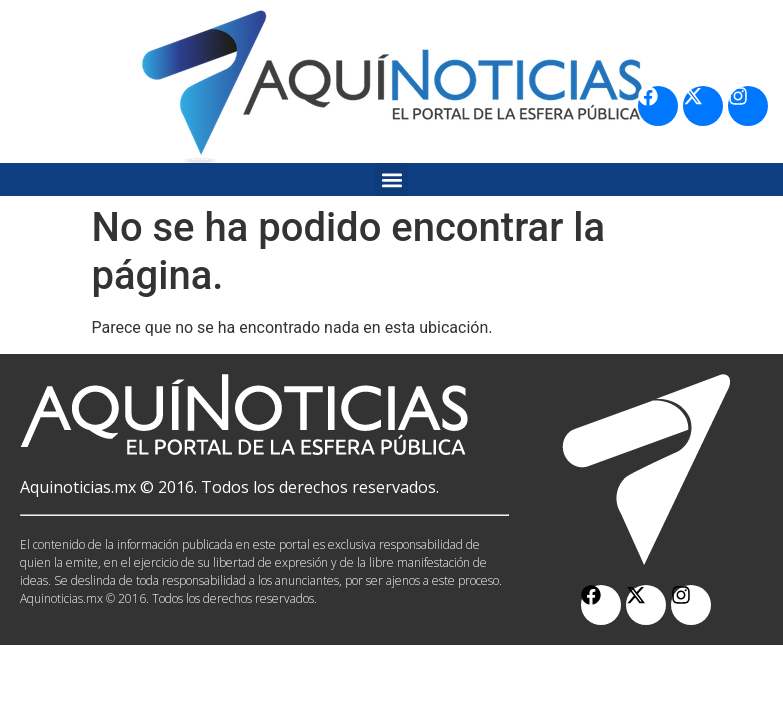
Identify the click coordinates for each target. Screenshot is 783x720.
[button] (391, 179)
